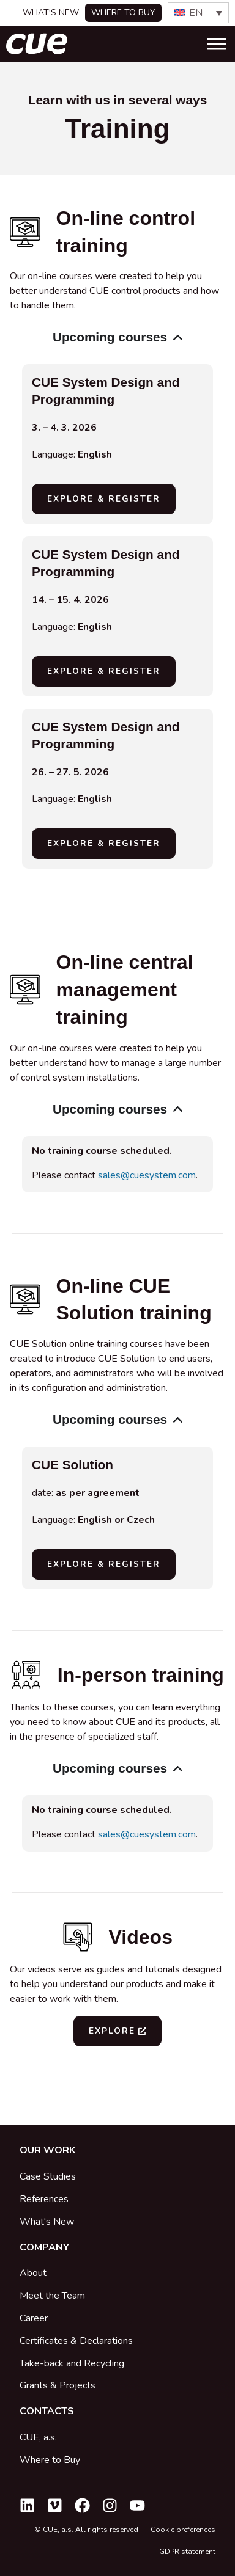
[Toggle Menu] (216, 43)
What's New (51, 12)
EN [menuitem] (196, 13)
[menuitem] (198, 12)
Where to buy (123, 12)
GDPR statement (187, 2551)
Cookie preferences (183, 2529)
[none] (198, 12)
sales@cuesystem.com (147, 1175)
